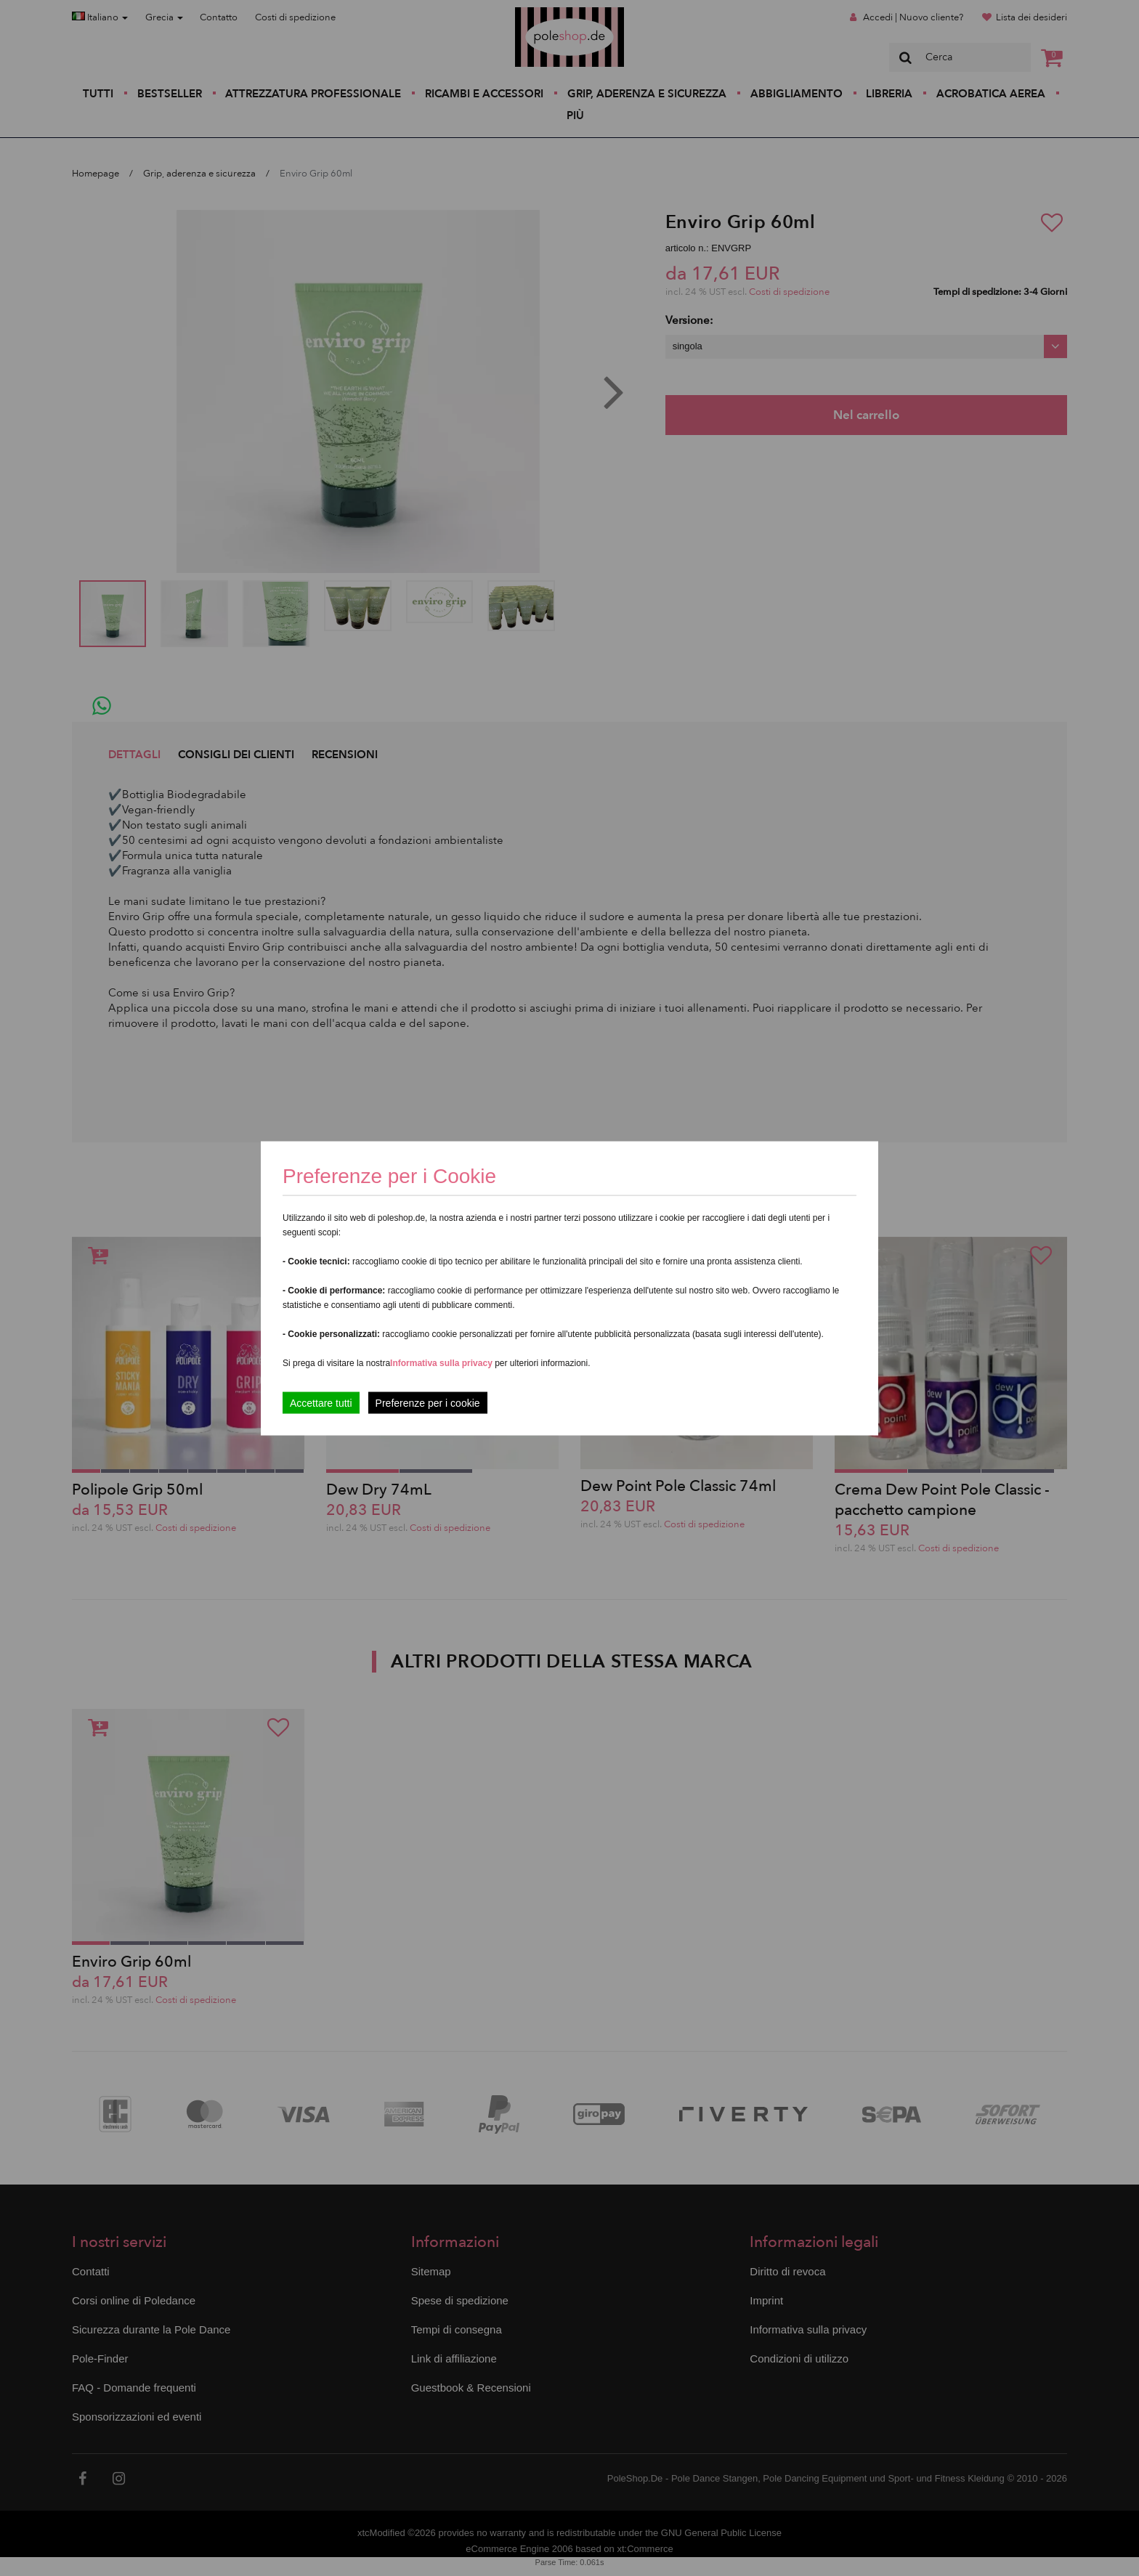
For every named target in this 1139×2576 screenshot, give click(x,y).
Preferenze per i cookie (428, 1402)
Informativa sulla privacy (441, 1362)
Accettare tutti (321, 1402)
